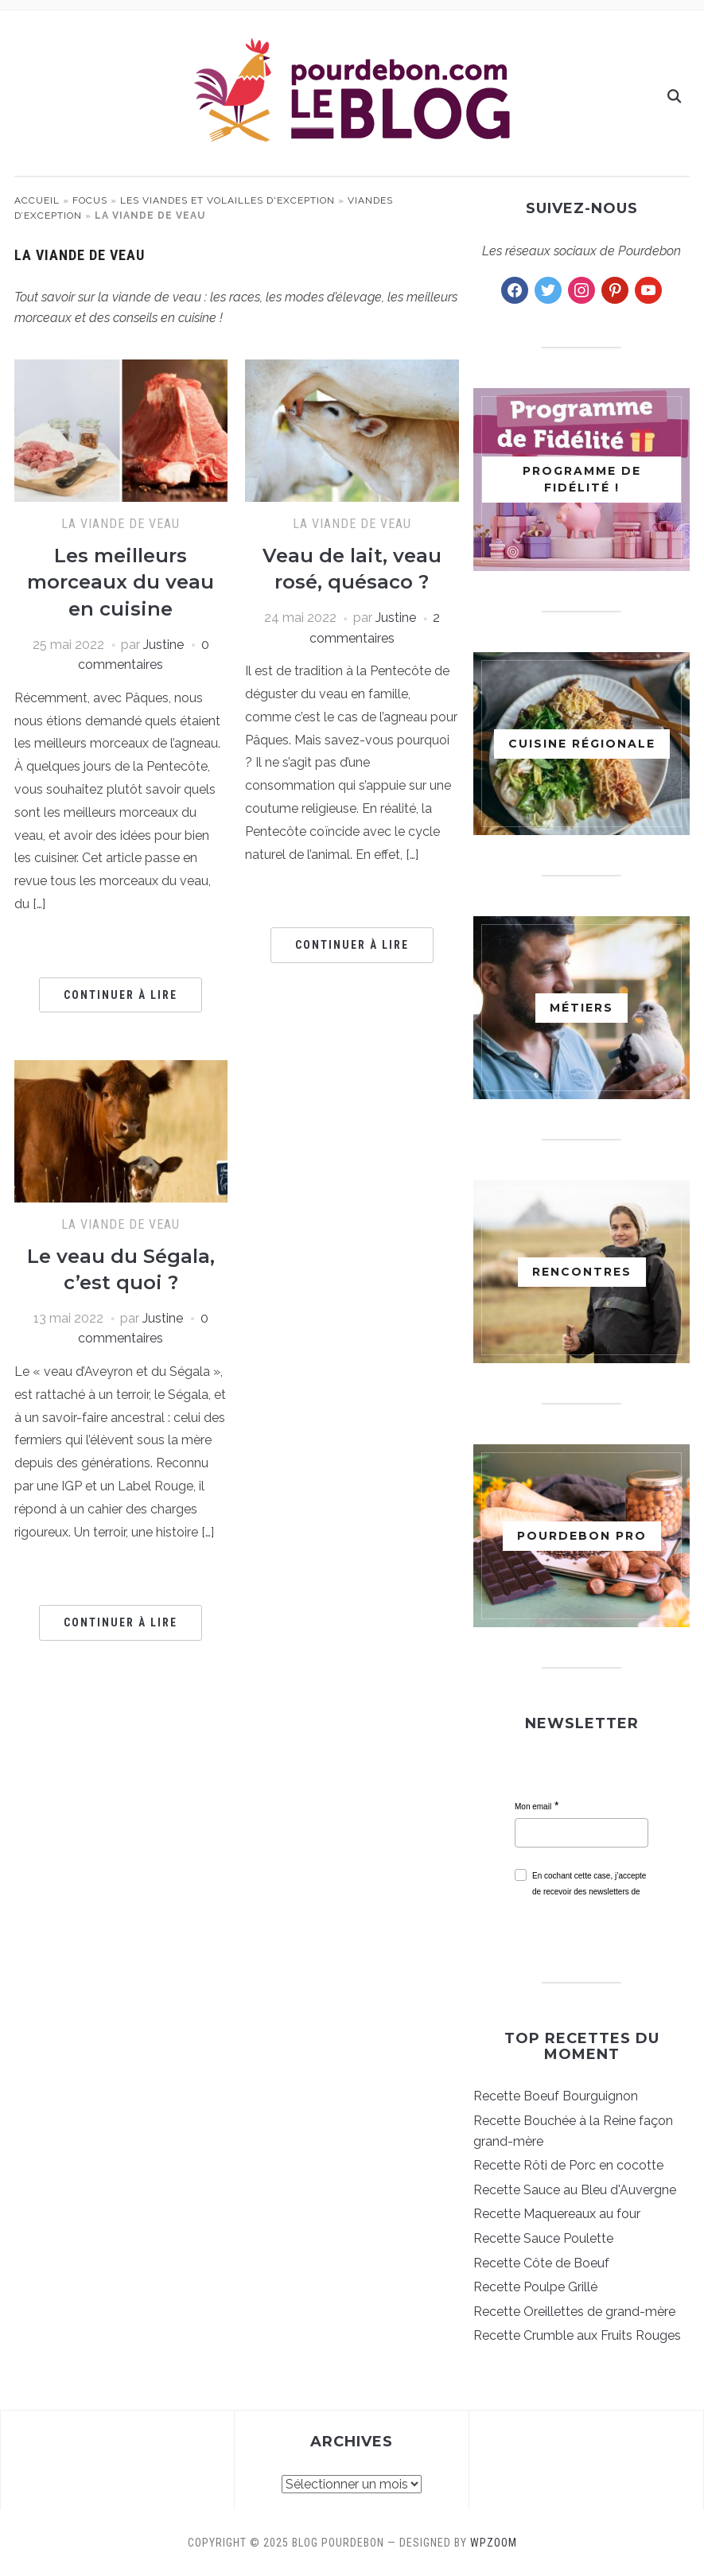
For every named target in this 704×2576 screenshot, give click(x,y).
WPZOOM (493, 2542)
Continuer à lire (120, 995)
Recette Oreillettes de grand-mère (574, 2311)
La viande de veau (120, 523)
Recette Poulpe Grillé (535, 2286)
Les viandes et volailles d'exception (227, 200)
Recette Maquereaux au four (556, 2213)
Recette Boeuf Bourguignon (555, 2096)
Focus (89, 200)
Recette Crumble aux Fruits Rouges (577, 2335)
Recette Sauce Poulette (543, 2238)
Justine (163, 644)
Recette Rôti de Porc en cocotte (568, 2165)
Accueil (37, 200)
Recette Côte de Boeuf (541, 2263)
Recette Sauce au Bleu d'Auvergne (574, 2189)
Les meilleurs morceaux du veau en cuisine (120, 582)
